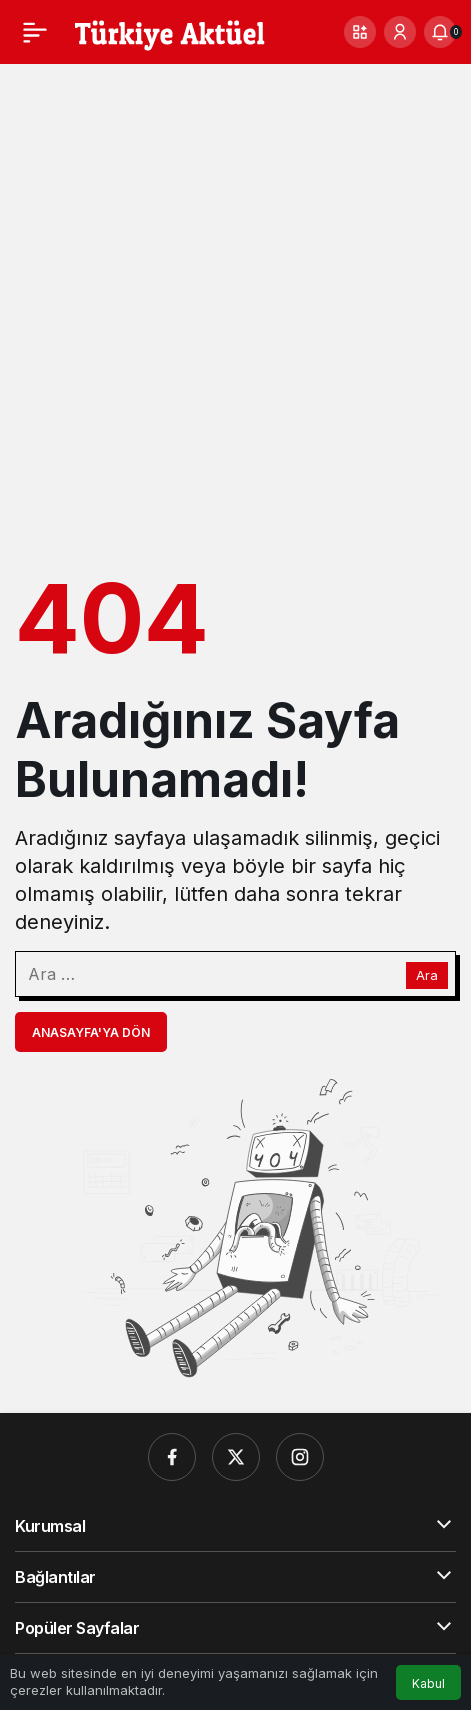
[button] (360, 32)
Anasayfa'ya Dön (91, 1032)
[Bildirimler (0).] (440, 32)
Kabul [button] (428, 1683)
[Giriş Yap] (400, 32)
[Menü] (35, 32)
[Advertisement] (235, 309)
